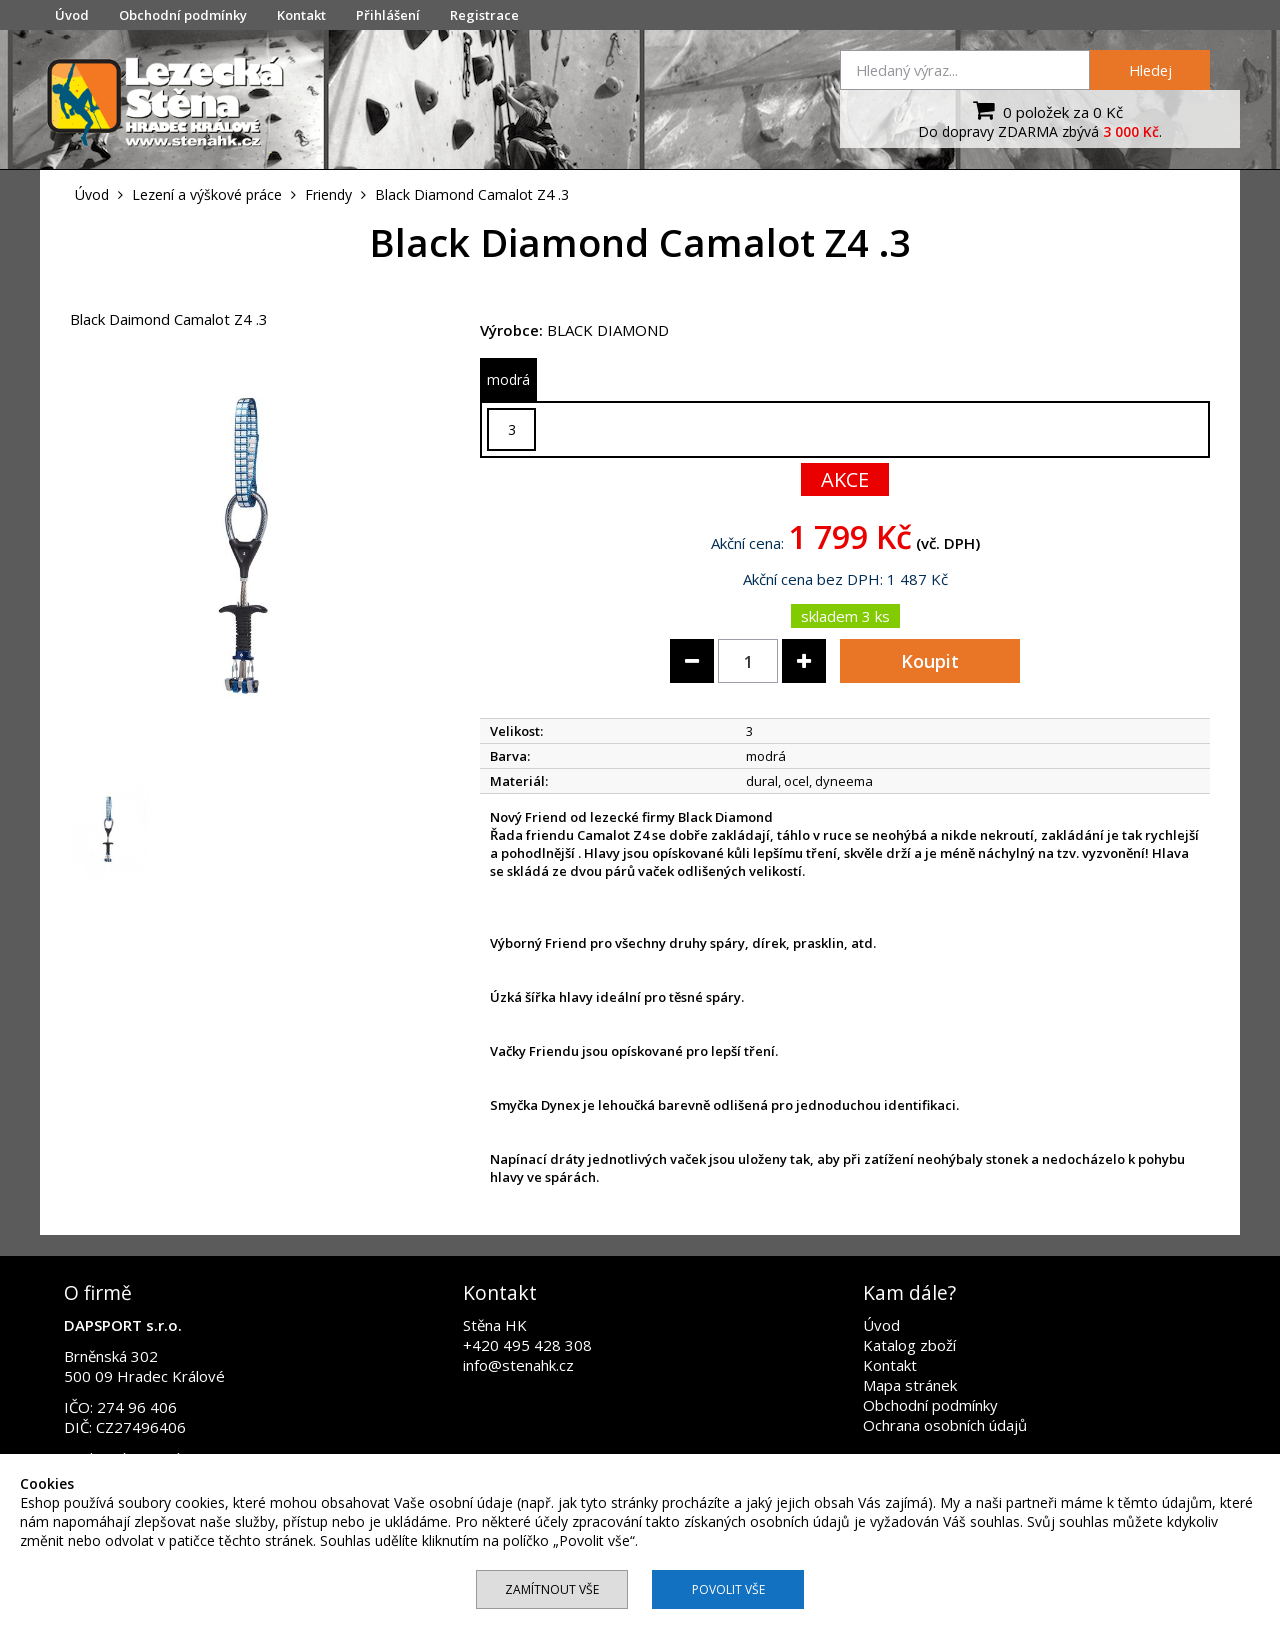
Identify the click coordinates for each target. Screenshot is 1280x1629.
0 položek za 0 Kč (1045, 110)
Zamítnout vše (552, 1589)
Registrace (484, 15)
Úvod (72, 15)
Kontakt (301, 15)
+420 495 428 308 (527, 1345)
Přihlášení (388, 15)
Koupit (930, 661)
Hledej (1150, 70)
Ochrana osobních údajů (945, 1425)
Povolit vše (728, 1589)
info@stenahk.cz (518, 1365)
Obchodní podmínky (183, 15)
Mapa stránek (910, 1385)
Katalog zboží (909, 1345)
